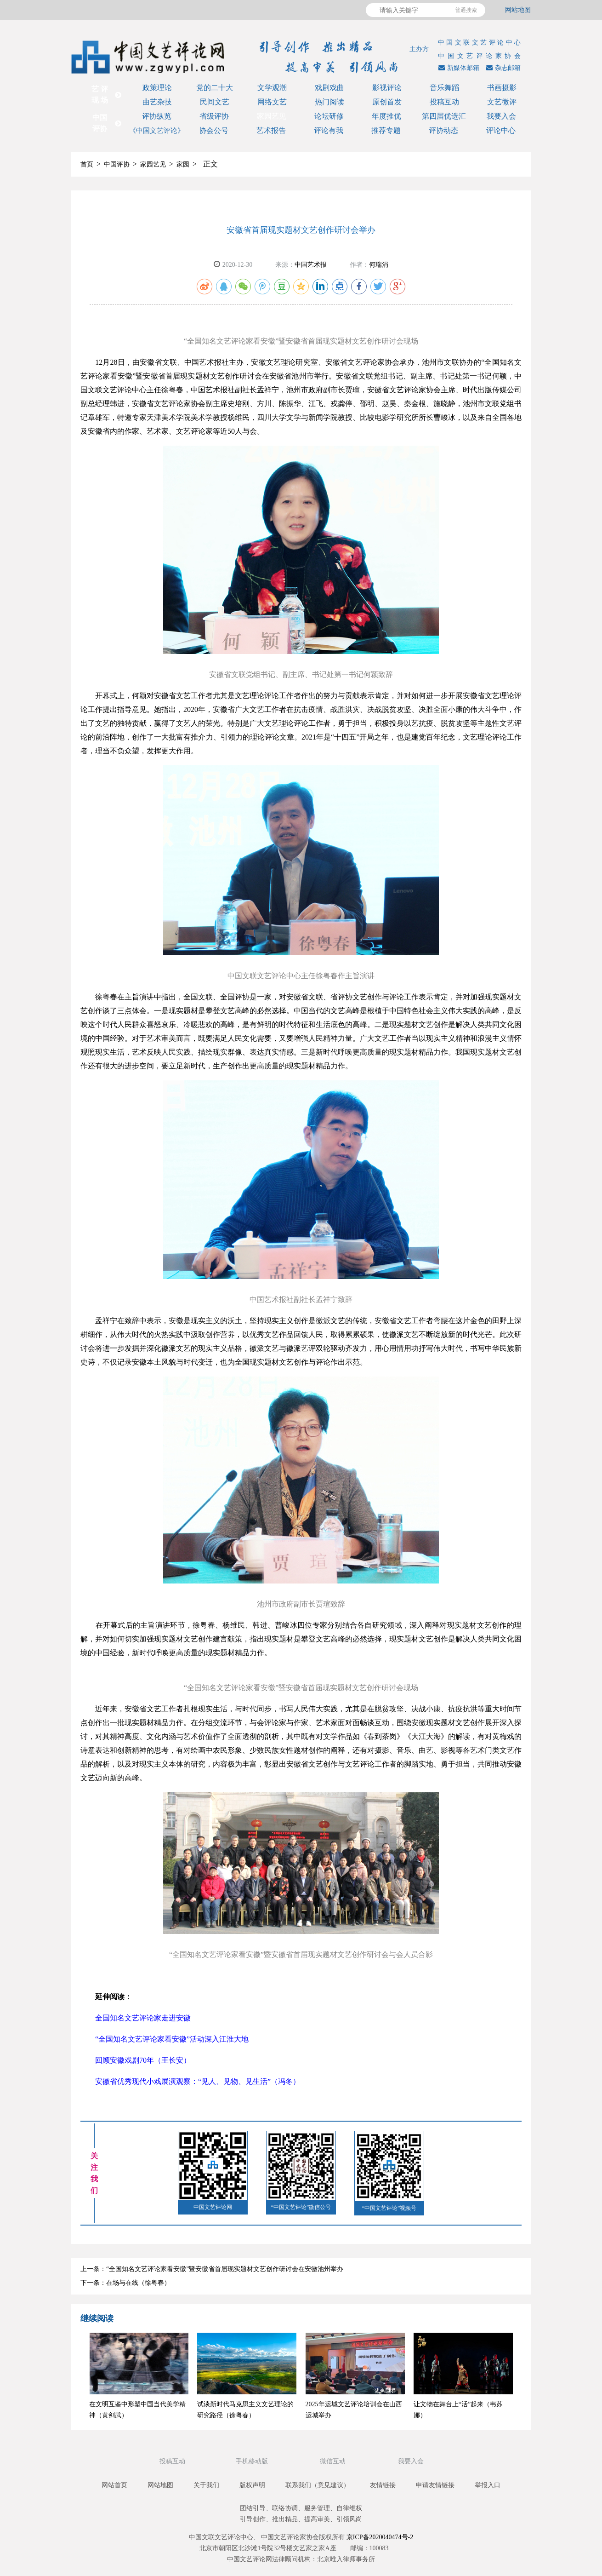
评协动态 (443, 130)
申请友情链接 (435, 2485)
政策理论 (157, 88)
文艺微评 (502, 102)
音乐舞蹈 (444, 88)
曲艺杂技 (157, 102)
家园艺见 (271, 116)
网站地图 (518, 9)
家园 (182, 164)
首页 (86, 164)
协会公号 (213, 130)
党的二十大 (214, 88)
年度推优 (386, 116)
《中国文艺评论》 (156, 130)
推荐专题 (386, 130)
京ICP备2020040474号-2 (379, 2537)
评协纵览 (156, 116)
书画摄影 (502, 88)
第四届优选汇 (444, 116)
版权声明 (252, 2485)
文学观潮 (272, 88)
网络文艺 (272, 102)
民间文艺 (214, 102)
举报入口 (487, 2485)
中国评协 (117, 164)
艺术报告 (271, 130)
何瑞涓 (378, 264)
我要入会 (501, 116)
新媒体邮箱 (457, 67)
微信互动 (333, 2461)
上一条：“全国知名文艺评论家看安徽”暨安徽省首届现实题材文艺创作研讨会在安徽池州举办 (211, 2269)
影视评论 (387, 88)
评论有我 (328, 130)
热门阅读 (329, 102)
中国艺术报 (311, 264)
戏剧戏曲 (329, 88)
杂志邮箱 (502, 67)
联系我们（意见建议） (317, 2485)
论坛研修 (329, 116)
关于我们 (206, 2485)
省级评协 (214, 116)
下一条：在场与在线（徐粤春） (125, 2282)
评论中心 (501, 130)
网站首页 (114, 2485)
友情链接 (383, 2485)
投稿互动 (444, 102)
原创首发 (387, 102)
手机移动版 (253, 2461)
